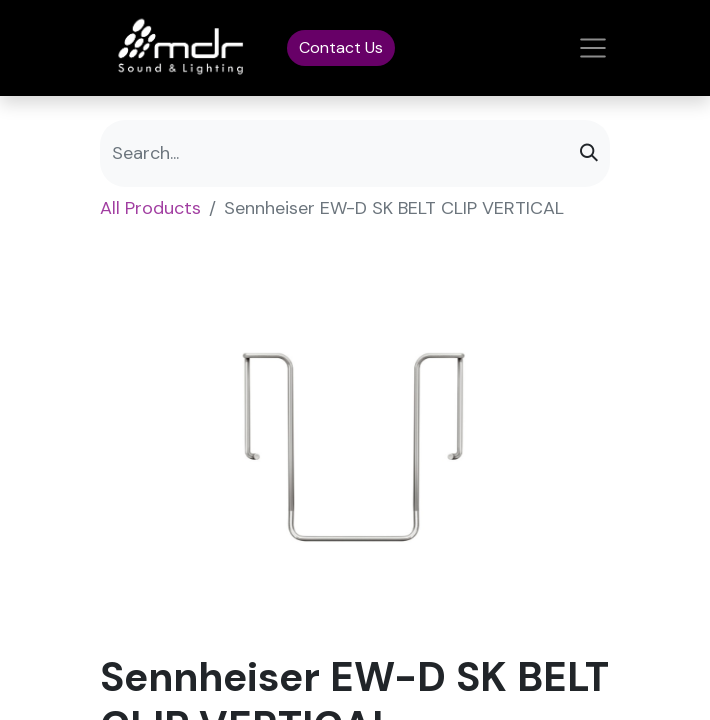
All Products (150, 208)
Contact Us (341, 47)
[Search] (589, 153)
